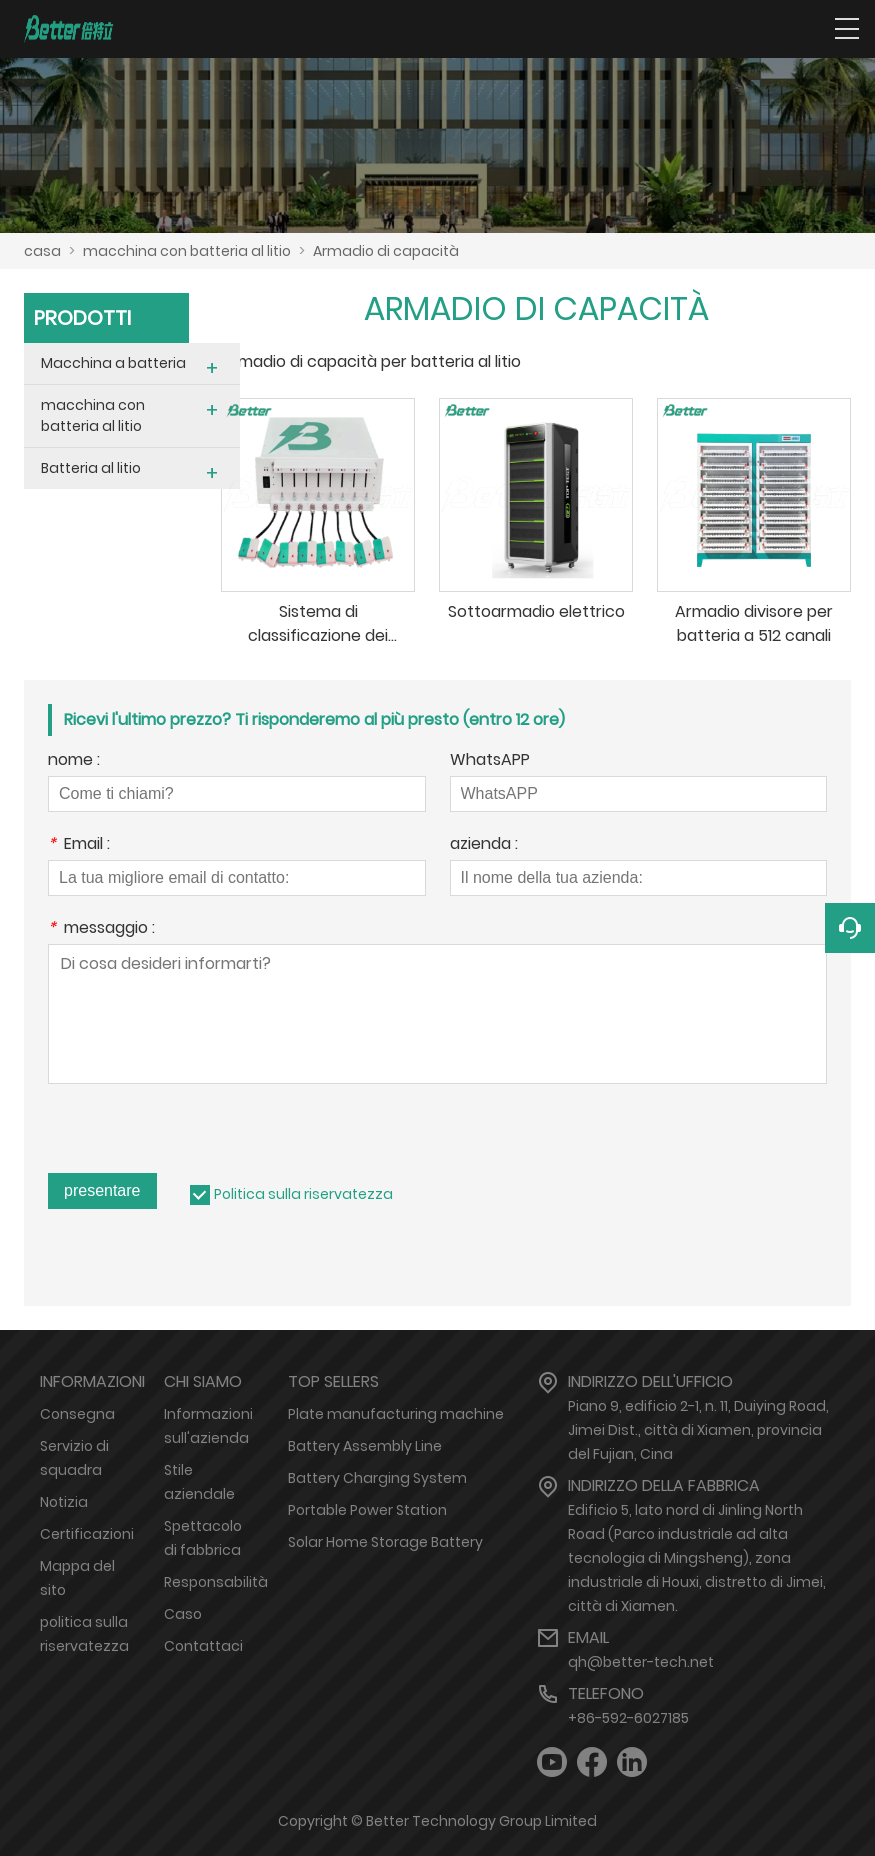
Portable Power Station (367, 1510)
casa (42, 251)
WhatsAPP (490, 761)
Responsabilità (216, 1582)
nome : (74, 761)
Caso (183, 1614)
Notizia (64, 1502)
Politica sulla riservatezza (303, 1194)
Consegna (77, 1414)
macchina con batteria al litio (187, 251)
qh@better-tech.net (641, 1662)
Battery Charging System (377, 1478)
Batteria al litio (91, 468)
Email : (79, 845)
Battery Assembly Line (365, 1446)
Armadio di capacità (386, 251)
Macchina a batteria (113, 363)
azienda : (484, 845)
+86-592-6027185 (628, 1718)
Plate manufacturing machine (396, 1414)
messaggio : (101, 929)
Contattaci (203, 1646)
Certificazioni (87, 1534)
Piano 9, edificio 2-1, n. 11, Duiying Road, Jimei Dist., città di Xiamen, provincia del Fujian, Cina (698, 1430)
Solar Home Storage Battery (385, 1542)
